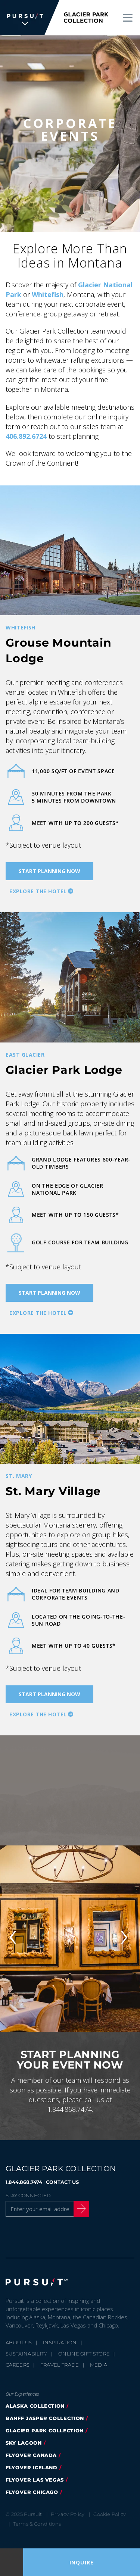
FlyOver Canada (31, 2455)
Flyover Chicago (32, 2492)
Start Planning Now (49, 871)
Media (99, 2365)
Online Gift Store (84, 2354)
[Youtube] (67, 2236)
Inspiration (60, 2342)
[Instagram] (48, 2236)
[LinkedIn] (86, 2236)
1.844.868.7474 (24, 2182)
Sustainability (26, 2354)
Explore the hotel (38, 891)
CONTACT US (62, 2182)
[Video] (70, 1790)
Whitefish (47, 294)
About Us (19, 2342)
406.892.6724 (26, 436)
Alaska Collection (35, 2406)
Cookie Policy (109, 2514)
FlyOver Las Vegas (35, 2480)
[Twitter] (29, 2236)
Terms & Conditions (37, 2524)
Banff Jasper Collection (45, 2418)
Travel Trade (60, 2365)
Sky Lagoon (24, 2443)
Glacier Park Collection (45, 2430)
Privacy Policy (68, 2514)
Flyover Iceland (31, 2467)
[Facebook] (10, 2236)
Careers (17, 2365)
